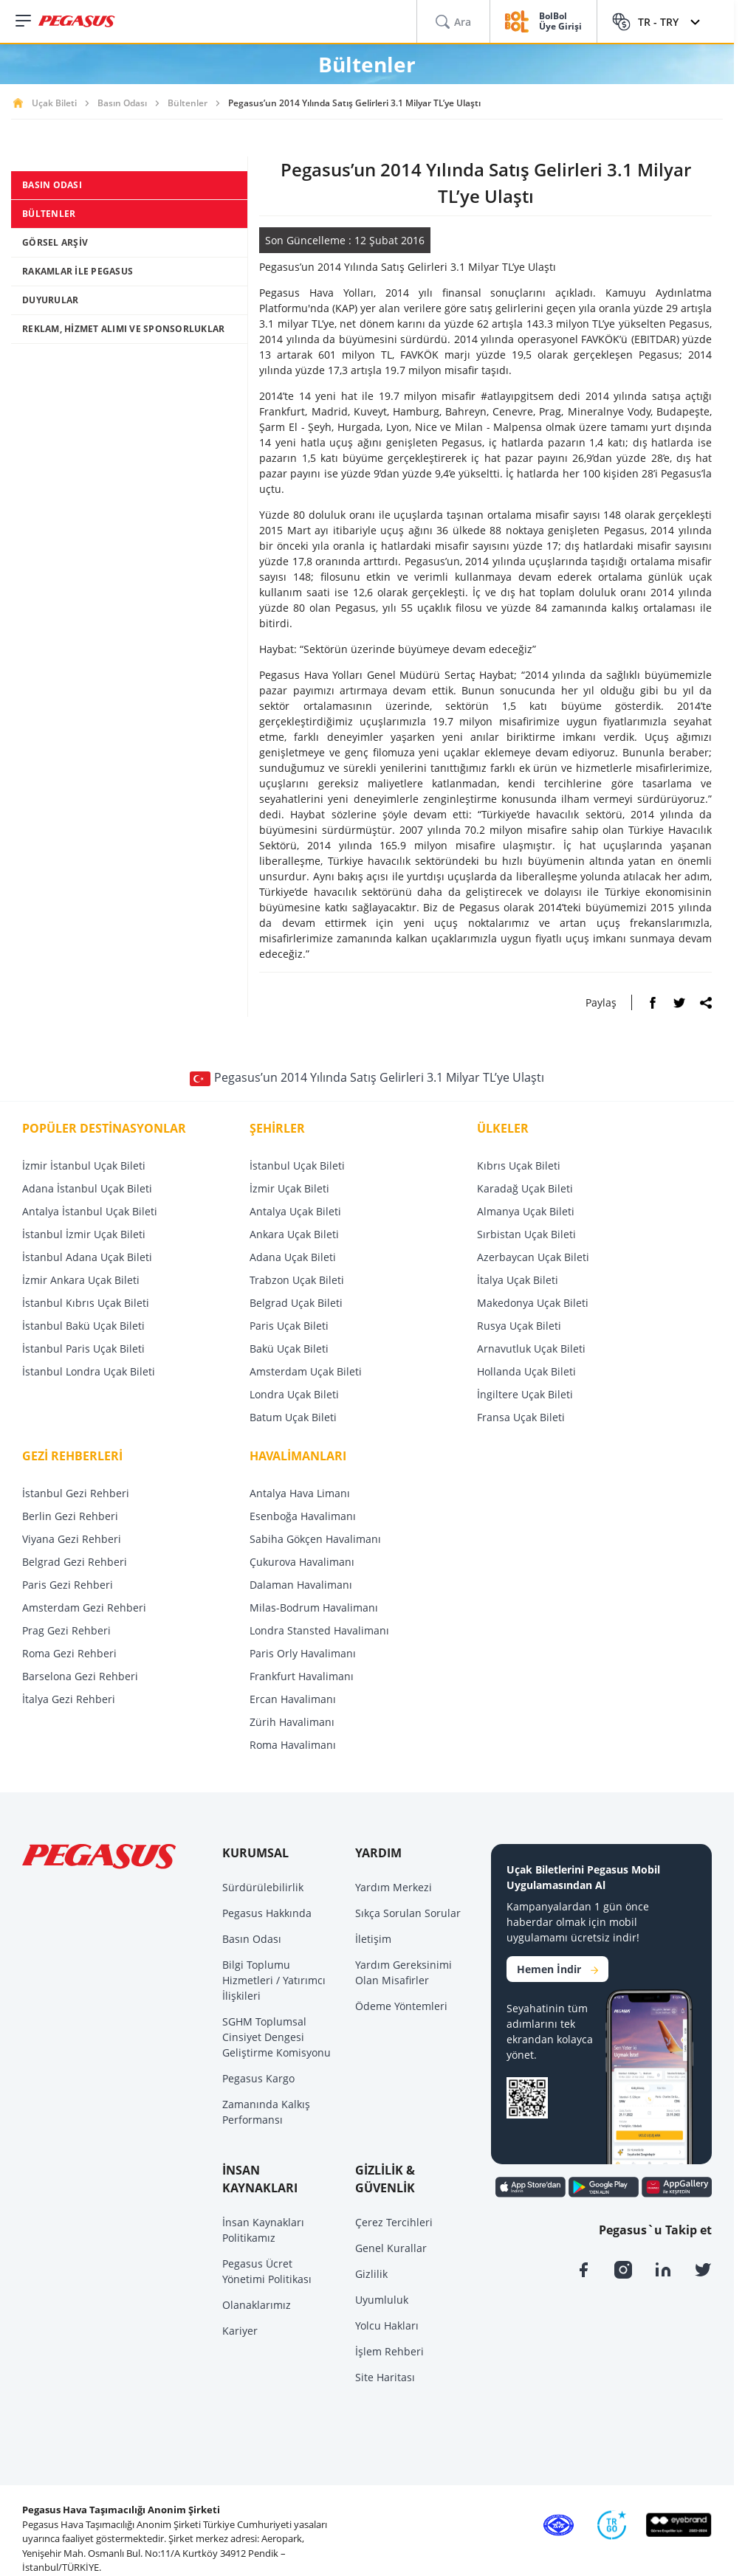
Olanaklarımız (256, 2305)
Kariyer (240, 2331)
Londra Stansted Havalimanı (319, 1630)
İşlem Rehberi (389, 2351)
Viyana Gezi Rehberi (71, 1539)
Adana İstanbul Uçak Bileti (87, 1188)
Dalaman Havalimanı (301, 1585)
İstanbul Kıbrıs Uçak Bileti (85, 1303)
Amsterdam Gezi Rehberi (84, 1607)
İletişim (373, 1939)
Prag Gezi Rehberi (66, 1630)
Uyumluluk (381, 2300)
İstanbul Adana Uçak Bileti (87, 1257)
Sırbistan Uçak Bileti (526, 1234)
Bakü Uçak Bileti (289, 1348)
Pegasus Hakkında (267, 1913)
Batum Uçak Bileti (293, 1417)
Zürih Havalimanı (292, 1722)
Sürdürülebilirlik (262, 1887)
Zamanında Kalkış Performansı (266, 2112)
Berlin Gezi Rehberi (70, 1516)
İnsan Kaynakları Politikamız (263, 2230)
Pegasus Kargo (258, 2078)
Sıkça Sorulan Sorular (408, 1913)
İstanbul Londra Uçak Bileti (88, 1371)
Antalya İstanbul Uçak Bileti (89, 1211)
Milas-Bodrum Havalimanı (314, 1607)
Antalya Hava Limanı (300, 1493)
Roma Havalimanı (293, 1745)
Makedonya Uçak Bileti (532, 1303)
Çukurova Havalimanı (302, 1562)
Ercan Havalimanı (293, 1699)
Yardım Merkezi (393, 1887)
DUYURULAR (50, 300)
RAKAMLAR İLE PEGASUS (77, 271)
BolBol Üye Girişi (560, 21)
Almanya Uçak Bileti (525, 1211)
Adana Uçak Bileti (293, 1257)
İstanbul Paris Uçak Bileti (83, 1348)
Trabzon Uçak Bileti (297, 1280)
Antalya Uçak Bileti (295, 1211)
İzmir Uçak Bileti (289, 1188)
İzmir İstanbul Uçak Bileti (83, 1165)
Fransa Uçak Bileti (521, 1417)
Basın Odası (122, 103)
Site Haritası (385, 2377)
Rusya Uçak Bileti (519, 1326)
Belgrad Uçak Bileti (296, 1303)
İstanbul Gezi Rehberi (75, 1493)
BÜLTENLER (48, 213)
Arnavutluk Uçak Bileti (531, 1348)
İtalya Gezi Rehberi (68, 1699)
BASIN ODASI (52, 185)
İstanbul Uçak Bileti (297, 1165)
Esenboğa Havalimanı (303, 1516)
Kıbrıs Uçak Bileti (518, 1165)
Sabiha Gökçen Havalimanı (315, 1539)
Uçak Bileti (54, 103)
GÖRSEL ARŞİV (55, 242)
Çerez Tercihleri (394, 2222)
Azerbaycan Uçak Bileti (533, 1257)
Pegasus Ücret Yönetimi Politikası (267, 2271)
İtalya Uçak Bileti (517, 1280)
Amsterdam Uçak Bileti (306, 1371)
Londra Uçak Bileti (294, 1394)
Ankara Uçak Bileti (294, 1234)
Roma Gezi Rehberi (69, 1653)
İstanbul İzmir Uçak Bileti (83, 1234)
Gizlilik (371, 2274)
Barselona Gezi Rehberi (80, 1676)
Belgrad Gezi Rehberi (74, 1562)
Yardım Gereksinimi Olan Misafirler (403, 1972)
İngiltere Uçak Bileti (525, 1394)
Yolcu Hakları (387, 2325)
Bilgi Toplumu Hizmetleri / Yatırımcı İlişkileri (274, 1980)
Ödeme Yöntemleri (401, 2006)
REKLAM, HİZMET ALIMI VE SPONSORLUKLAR (123, 328)
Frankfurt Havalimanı (302, 1676)
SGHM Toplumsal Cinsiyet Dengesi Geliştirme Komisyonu (276, 2036)
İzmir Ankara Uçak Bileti (81, 1280)
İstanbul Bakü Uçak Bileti (83, 1326)
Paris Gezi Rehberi (67, 1585)
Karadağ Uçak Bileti (525, 1188)
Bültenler (187, 103)
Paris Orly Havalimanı (303, 1653)
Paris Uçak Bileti (289, 1326)
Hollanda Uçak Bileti (526, 1371)
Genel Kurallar (391, 2248)
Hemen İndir (557, 1969)
